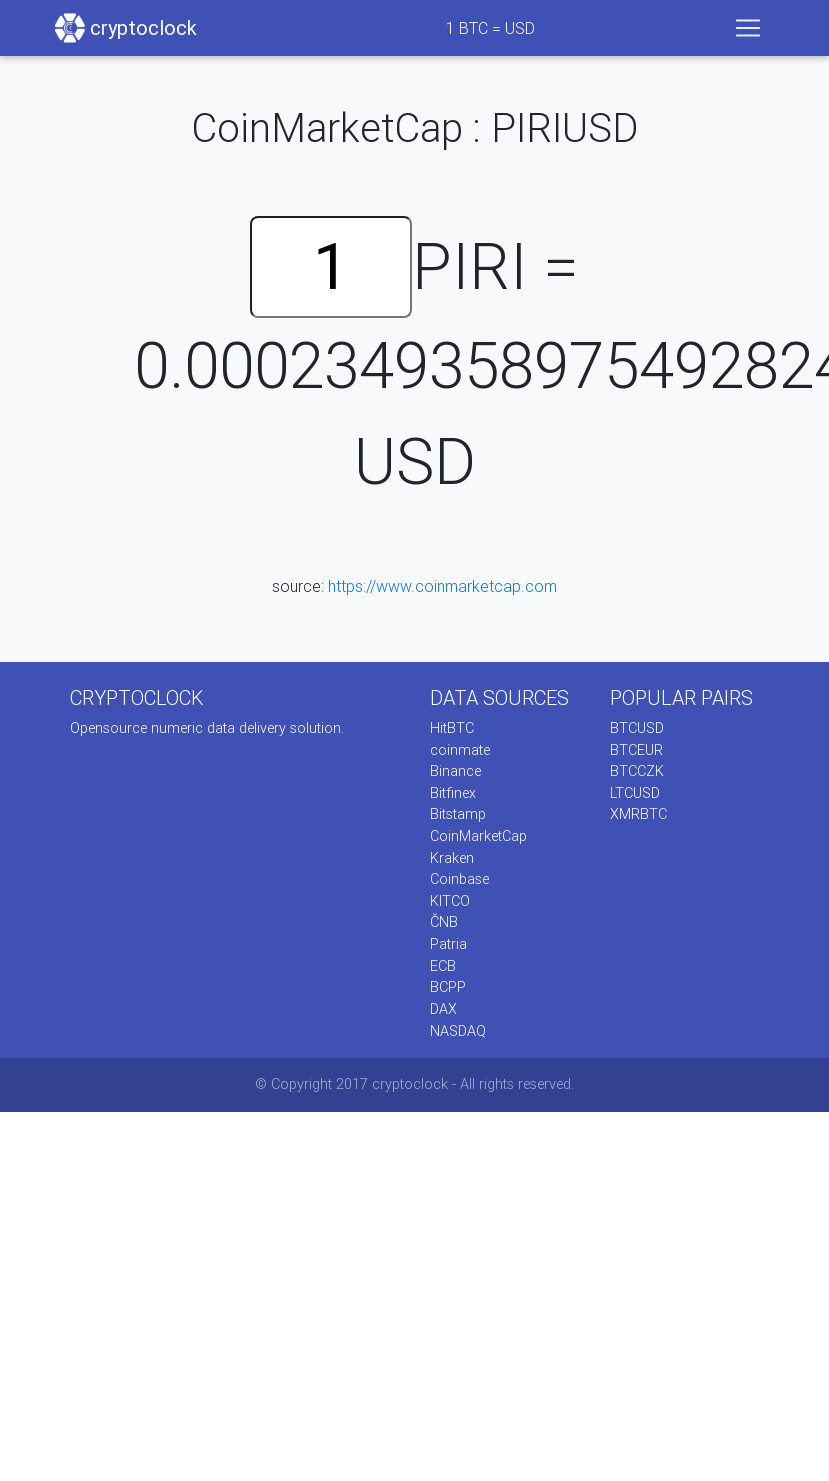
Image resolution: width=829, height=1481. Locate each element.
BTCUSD (637, 728)
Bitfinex (453, 793)
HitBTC (452, 728)
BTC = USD (490, 28)
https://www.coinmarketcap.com (442, 586)
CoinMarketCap (478, 836)
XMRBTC (638, 814)
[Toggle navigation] (748, 28)
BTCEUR (636, 750)
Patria (448, 944)
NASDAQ (458, 1031)
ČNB (444, 922)
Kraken (452, 858)
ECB (443, 966)
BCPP (448, 987)
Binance (455, 771)
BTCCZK (637, 771)
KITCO (450, 901)
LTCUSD (635, 793)
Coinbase (459, 879)
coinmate (460, 750)
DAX (443, 1009)
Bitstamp (458, 814)
